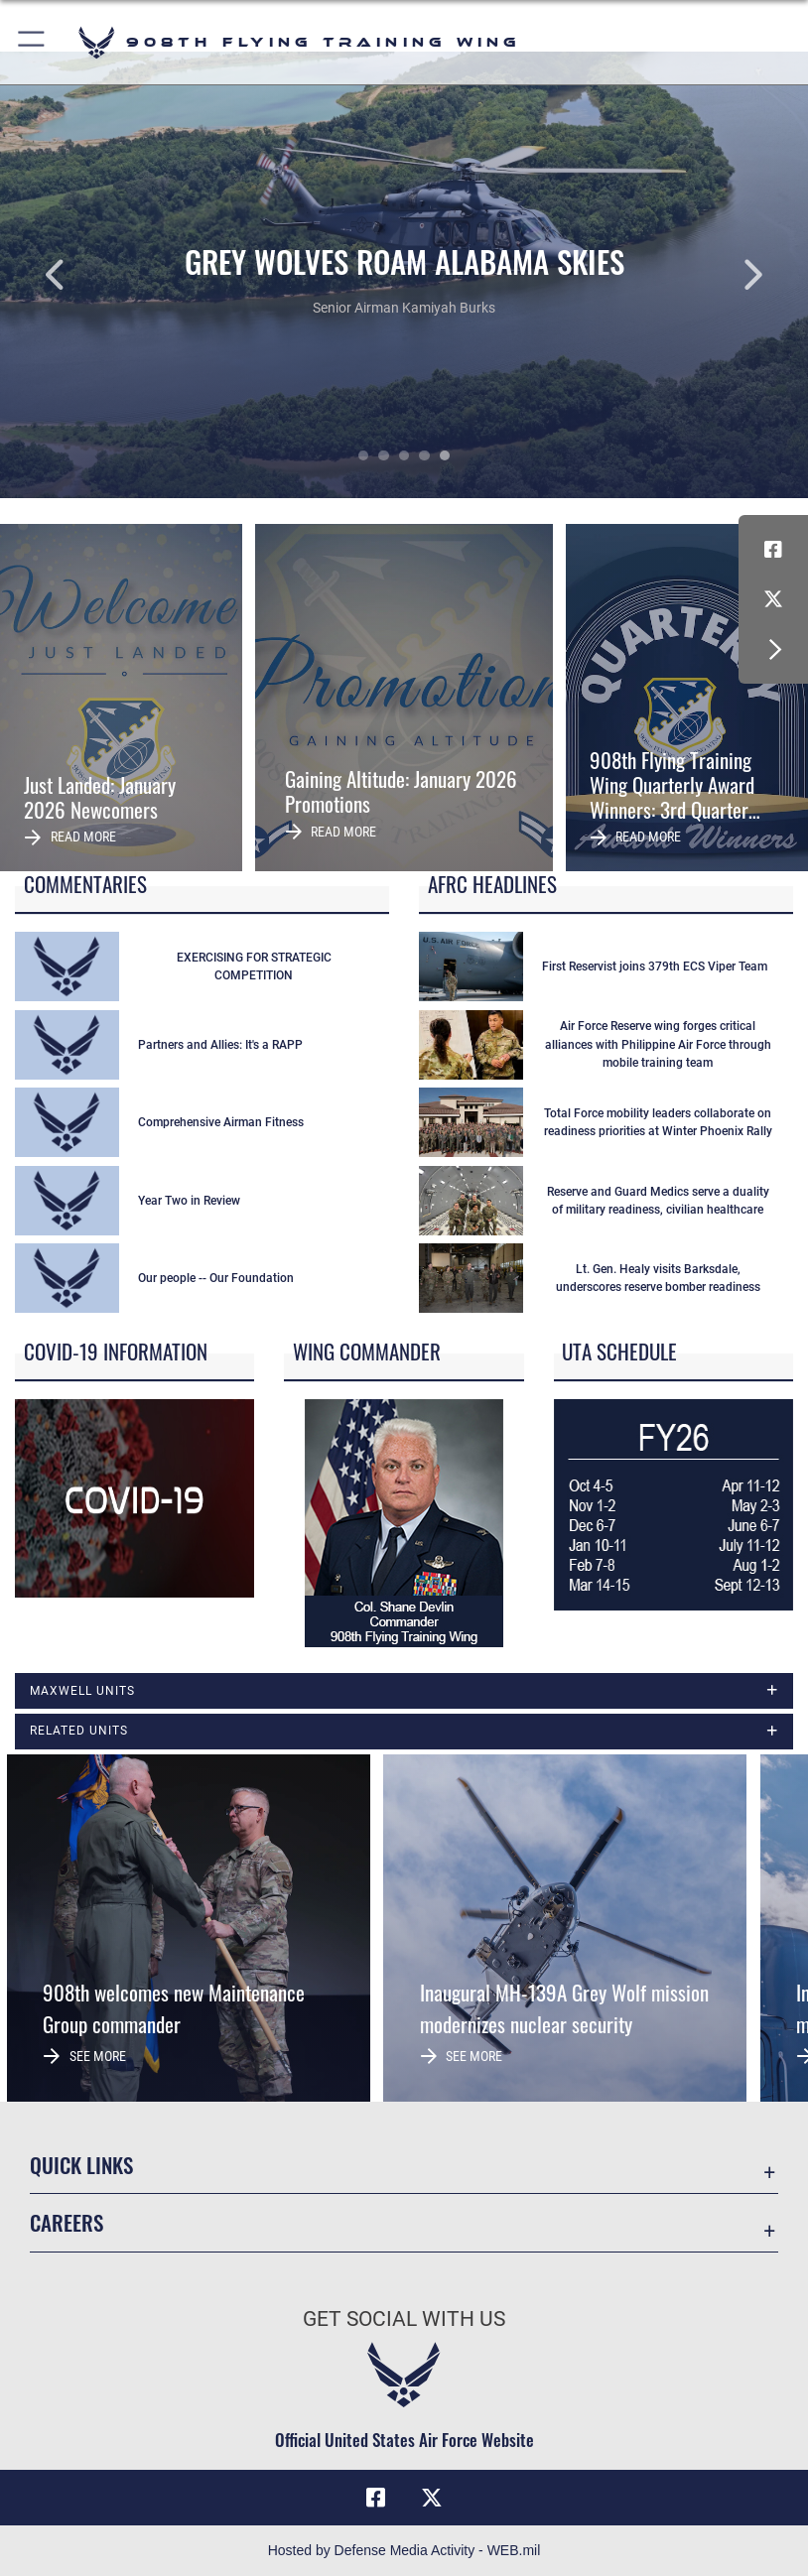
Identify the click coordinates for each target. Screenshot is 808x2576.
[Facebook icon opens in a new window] (773, 550)
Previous (81, 275)
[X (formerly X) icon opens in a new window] (773, 599)
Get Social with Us (404, 2319)
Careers (66, 2222)
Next (727, 275)
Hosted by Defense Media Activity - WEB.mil (404, 2550)
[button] (32, 42)
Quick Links (81, 2164)
